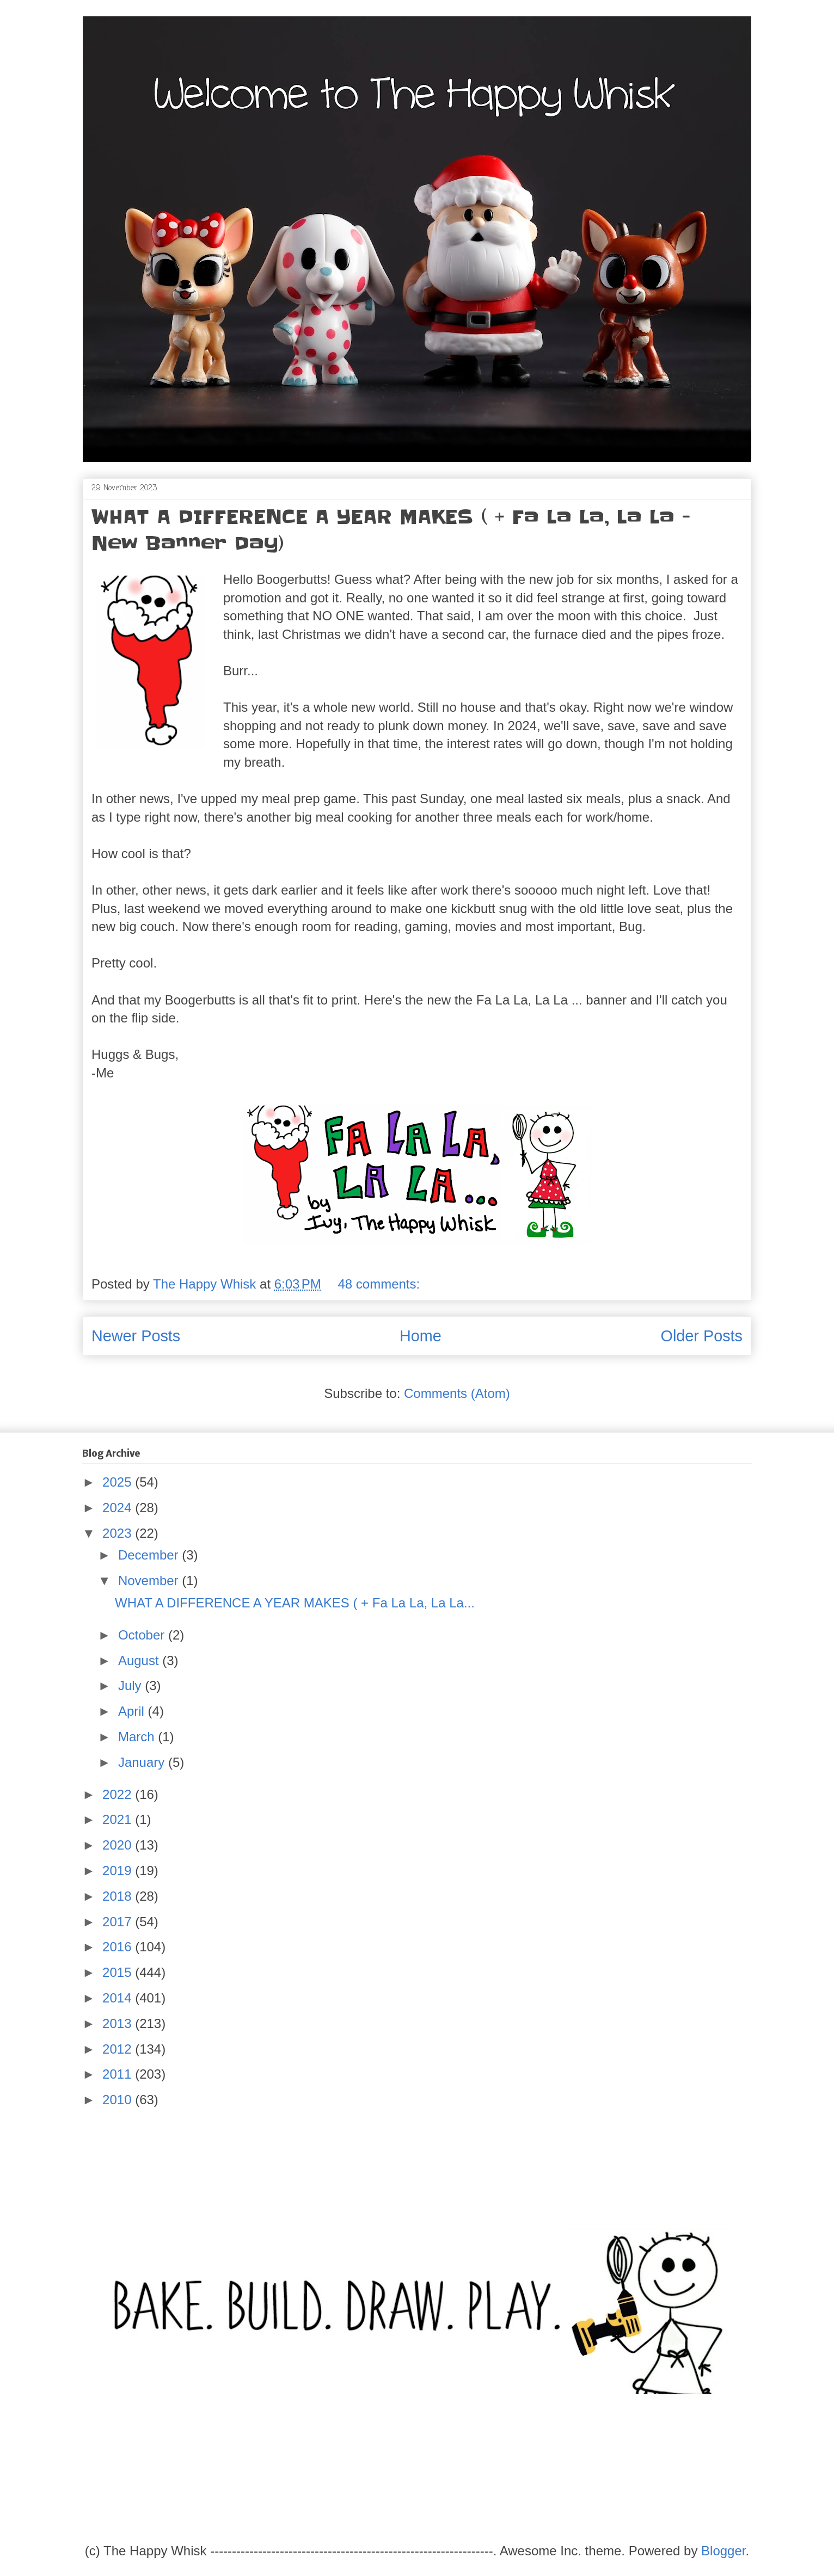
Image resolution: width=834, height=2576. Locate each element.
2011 (118, 2074)
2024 (118, 1507)
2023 (118, 1533)
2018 (118, 1896)
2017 (118, 1921)
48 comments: (380, 1284)
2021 (118, 1819)
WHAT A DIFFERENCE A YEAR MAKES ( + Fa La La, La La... (295, 1602)
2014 (118, 1997)
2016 (118, 1946)
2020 (118, 1845)
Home (420, 1336)
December (150, 1555)
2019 (118, 1870)
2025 (118, 1482)
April (133, 1711)
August (140, 1660)
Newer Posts (135, 1336)
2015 (118, 1972)
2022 (118, 1794)
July (131, 1685)
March (138, 1736)
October (143, 1635)
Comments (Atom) (457, 1393)
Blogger (723, 2550)
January (143, 1762)
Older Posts (702, 1336)
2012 (118, 2049)
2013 (118, 2023)
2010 (118, 2099)
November (150, 1580)
